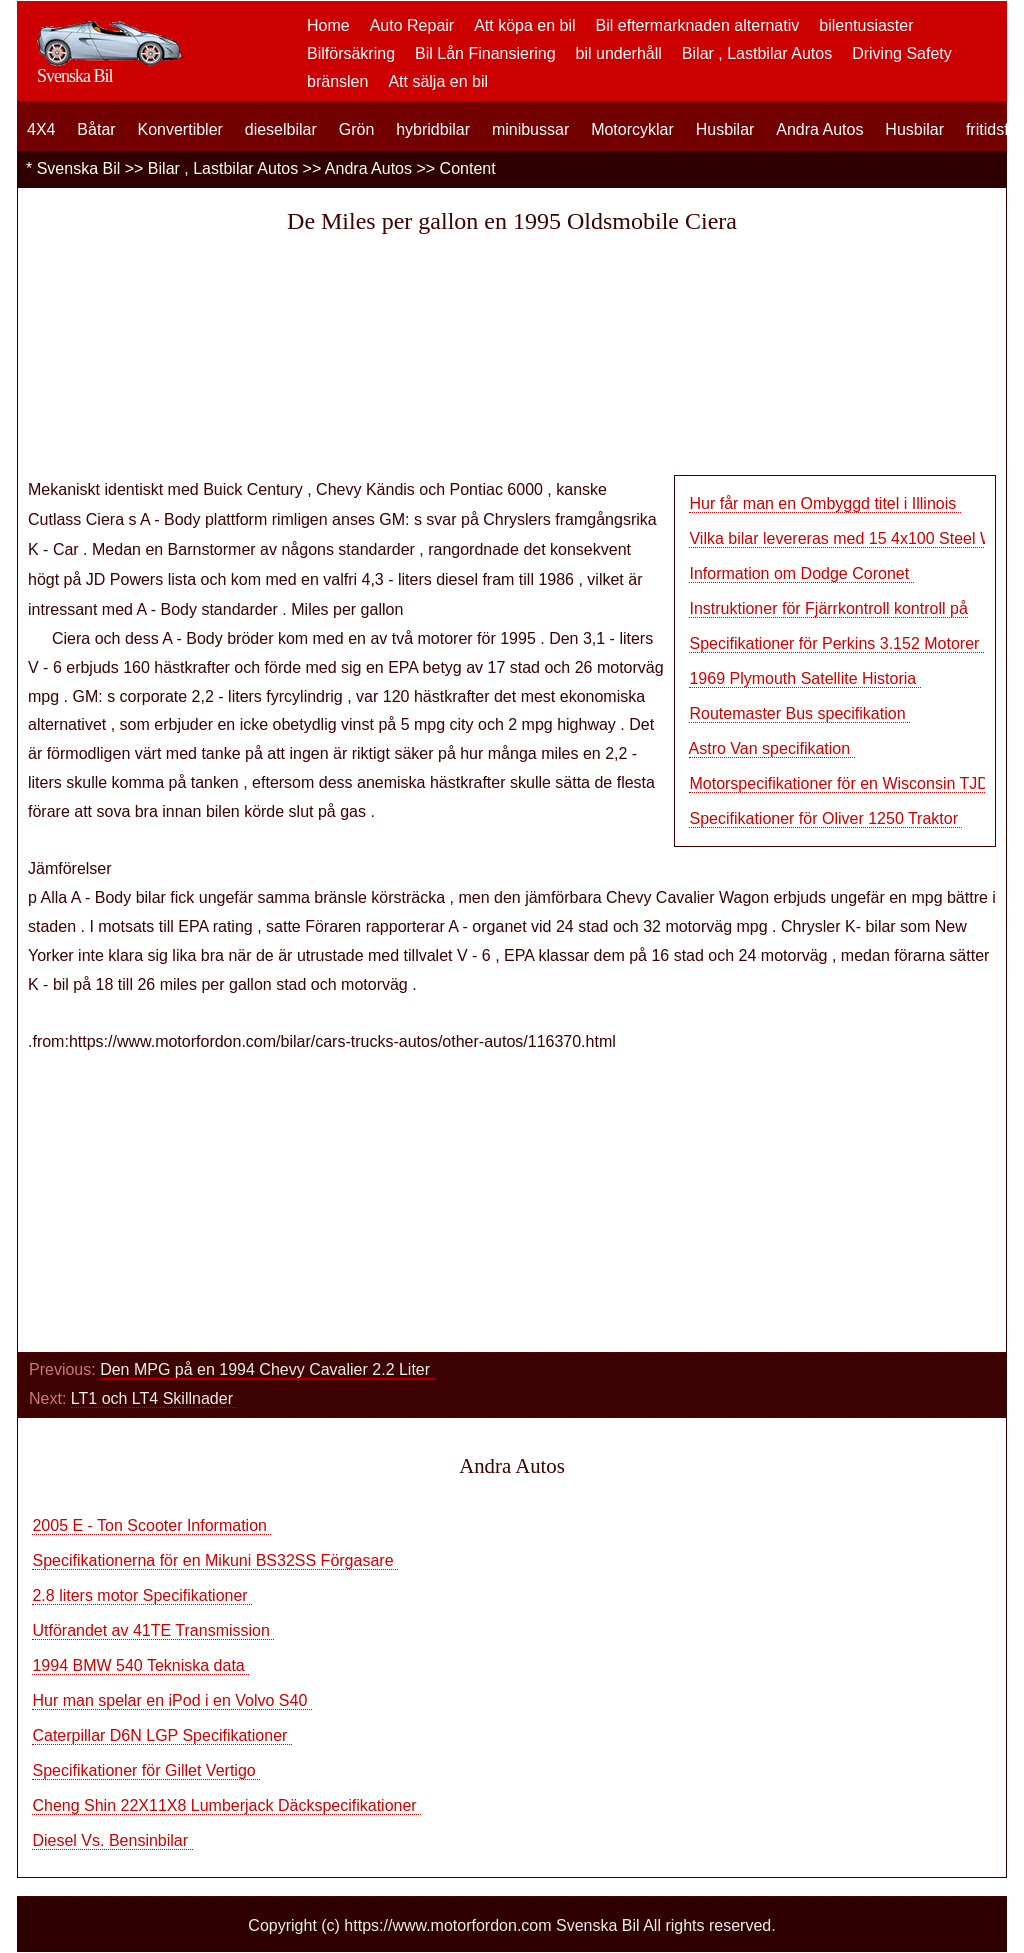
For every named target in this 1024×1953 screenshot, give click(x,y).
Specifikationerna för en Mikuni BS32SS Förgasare (215, 1560)
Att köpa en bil (524, 25)
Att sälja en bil (438, 81)
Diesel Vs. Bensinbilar (112, 1840)
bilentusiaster (866, 25)
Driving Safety (902, 53)
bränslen (337, 81)
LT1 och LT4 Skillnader (154, 1398)
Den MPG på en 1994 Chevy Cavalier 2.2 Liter (267, 1369)
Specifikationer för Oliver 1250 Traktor (825, 818)
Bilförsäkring (351, 53)
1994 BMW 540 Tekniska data (140, 1665)
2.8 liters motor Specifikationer (142, 1595)
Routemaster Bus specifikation (799, 713)
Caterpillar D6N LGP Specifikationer (161, 1735)
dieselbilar (281, 129)
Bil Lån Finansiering (485, 53)
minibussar (530, 129)
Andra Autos (819, 129)
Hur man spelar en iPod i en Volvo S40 (171, 1700)
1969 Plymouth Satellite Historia (804, 678)
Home (328, 25)
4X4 (41, 129)
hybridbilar (433, 129)
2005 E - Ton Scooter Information (151, 1525)
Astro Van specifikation (772, 748)
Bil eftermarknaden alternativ (698, 25)
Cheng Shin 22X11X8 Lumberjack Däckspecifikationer (226, 1805)
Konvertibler (180, 129)
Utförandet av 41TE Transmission (153, 1630)
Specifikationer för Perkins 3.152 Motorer (836, 643)
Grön (357, 129)
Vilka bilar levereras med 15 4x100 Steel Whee (855, 538)
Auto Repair (412, 25)
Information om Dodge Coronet (801, 573)
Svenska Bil (79, 168)
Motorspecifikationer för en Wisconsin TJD (841, 783)
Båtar (96, 129)
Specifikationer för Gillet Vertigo (146, 1770)
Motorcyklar (632, 129)
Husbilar (725, 129)
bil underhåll (619, 53)
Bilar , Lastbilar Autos (757, 53)
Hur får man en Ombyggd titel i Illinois (824, 503)
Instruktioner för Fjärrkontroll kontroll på (828, 608)
